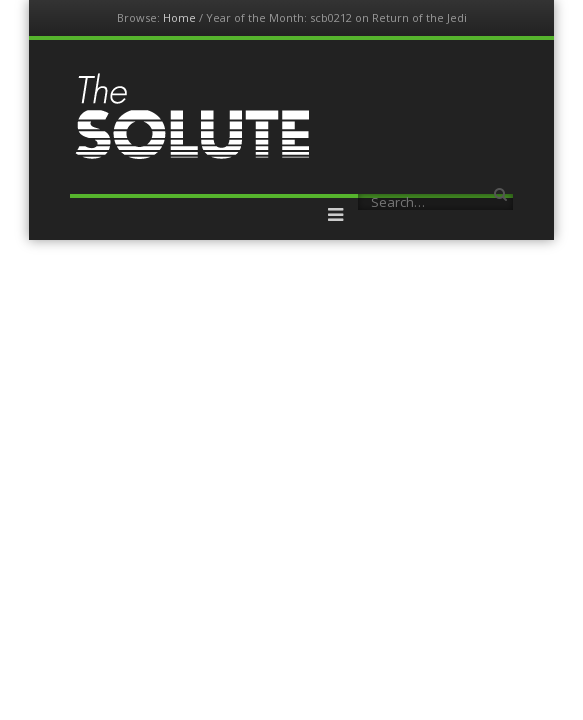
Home (179, 17)
